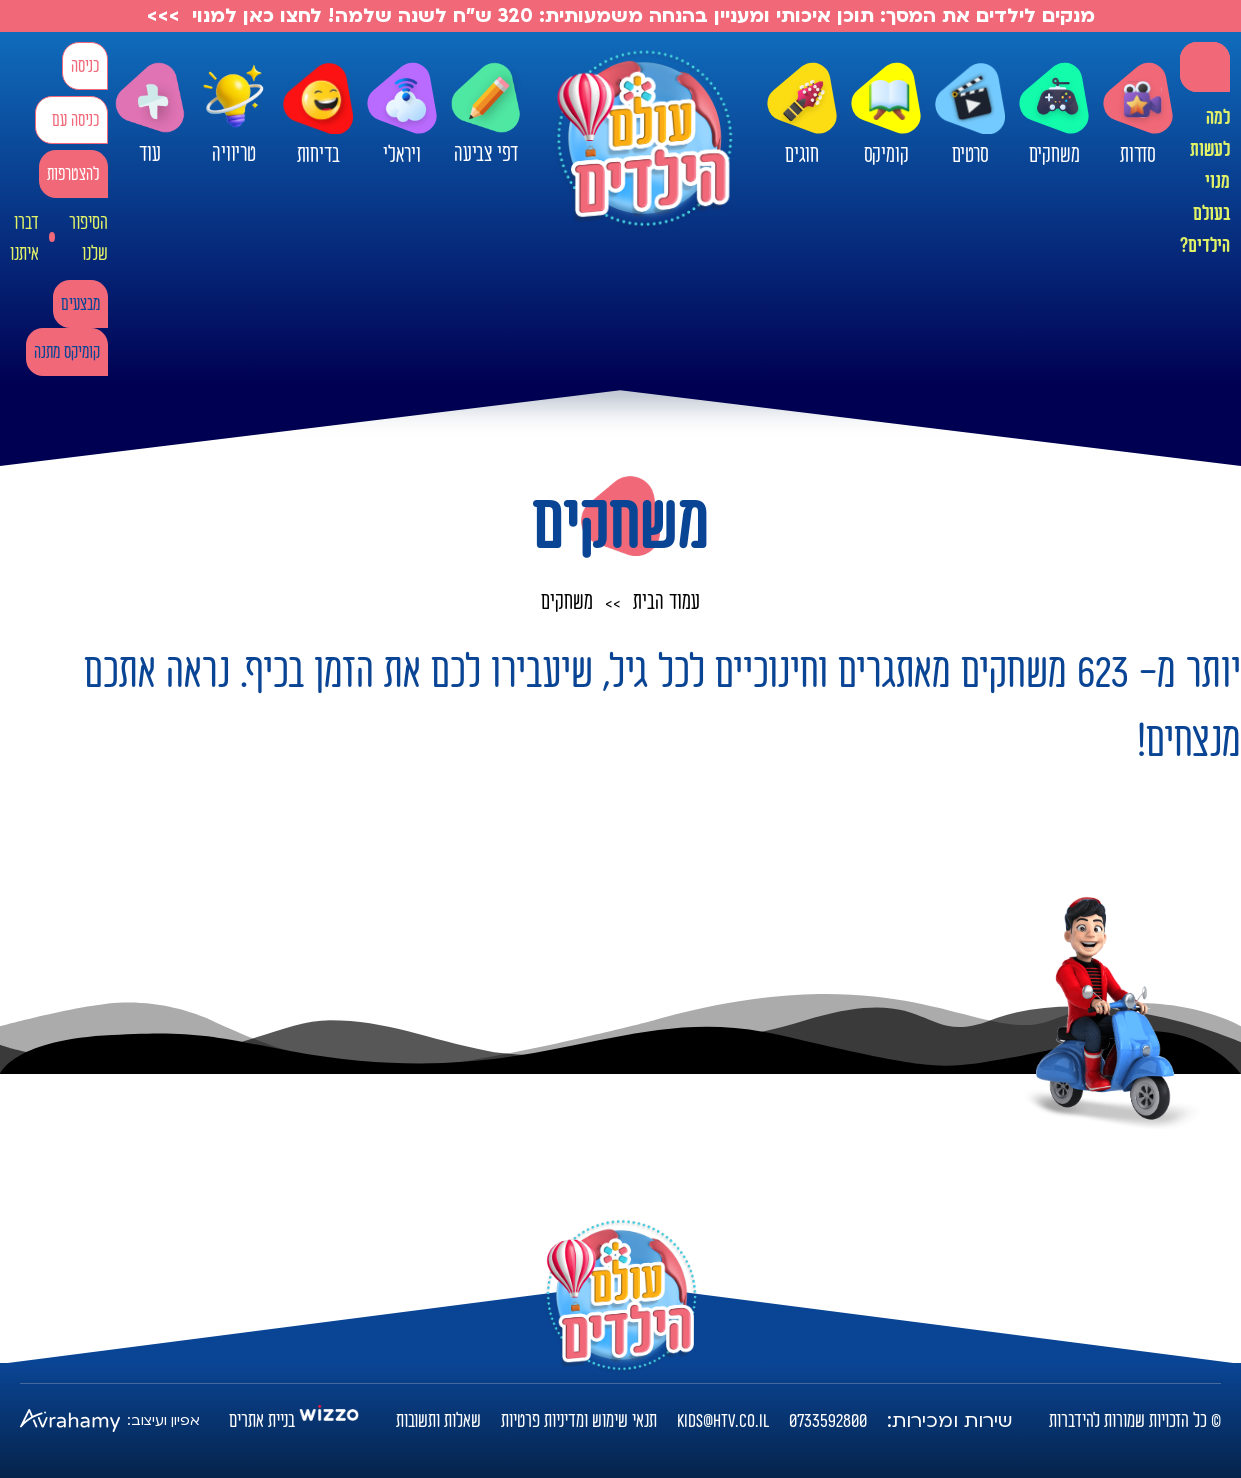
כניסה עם (75, 120)
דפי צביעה (486, 114)
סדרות (1138, 115)
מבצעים (80, 304)
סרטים (970, 115)
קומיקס (886, 115)
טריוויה (234, 109)
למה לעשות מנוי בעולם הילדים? (1205, 182)
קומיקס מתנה (67, 352)
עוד (150, 114)
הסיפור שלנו (88, 238)
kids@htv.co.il (723, 1421)
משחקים (1054, 115)
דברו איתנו (24, 238)
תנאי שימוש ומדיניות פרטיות (579, 1421)
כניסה (85, 66)
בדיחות (318, 115)
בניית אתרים (262, 1421)
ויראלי (402, 115)
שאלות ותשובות (438, 1421)
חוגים (802, 115)
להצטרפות (73, 174)
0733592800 (828, 1421)
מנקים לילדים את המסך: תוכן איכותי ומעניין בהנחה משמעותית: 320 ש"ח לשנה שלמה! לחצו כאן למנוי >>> (621, 16)
